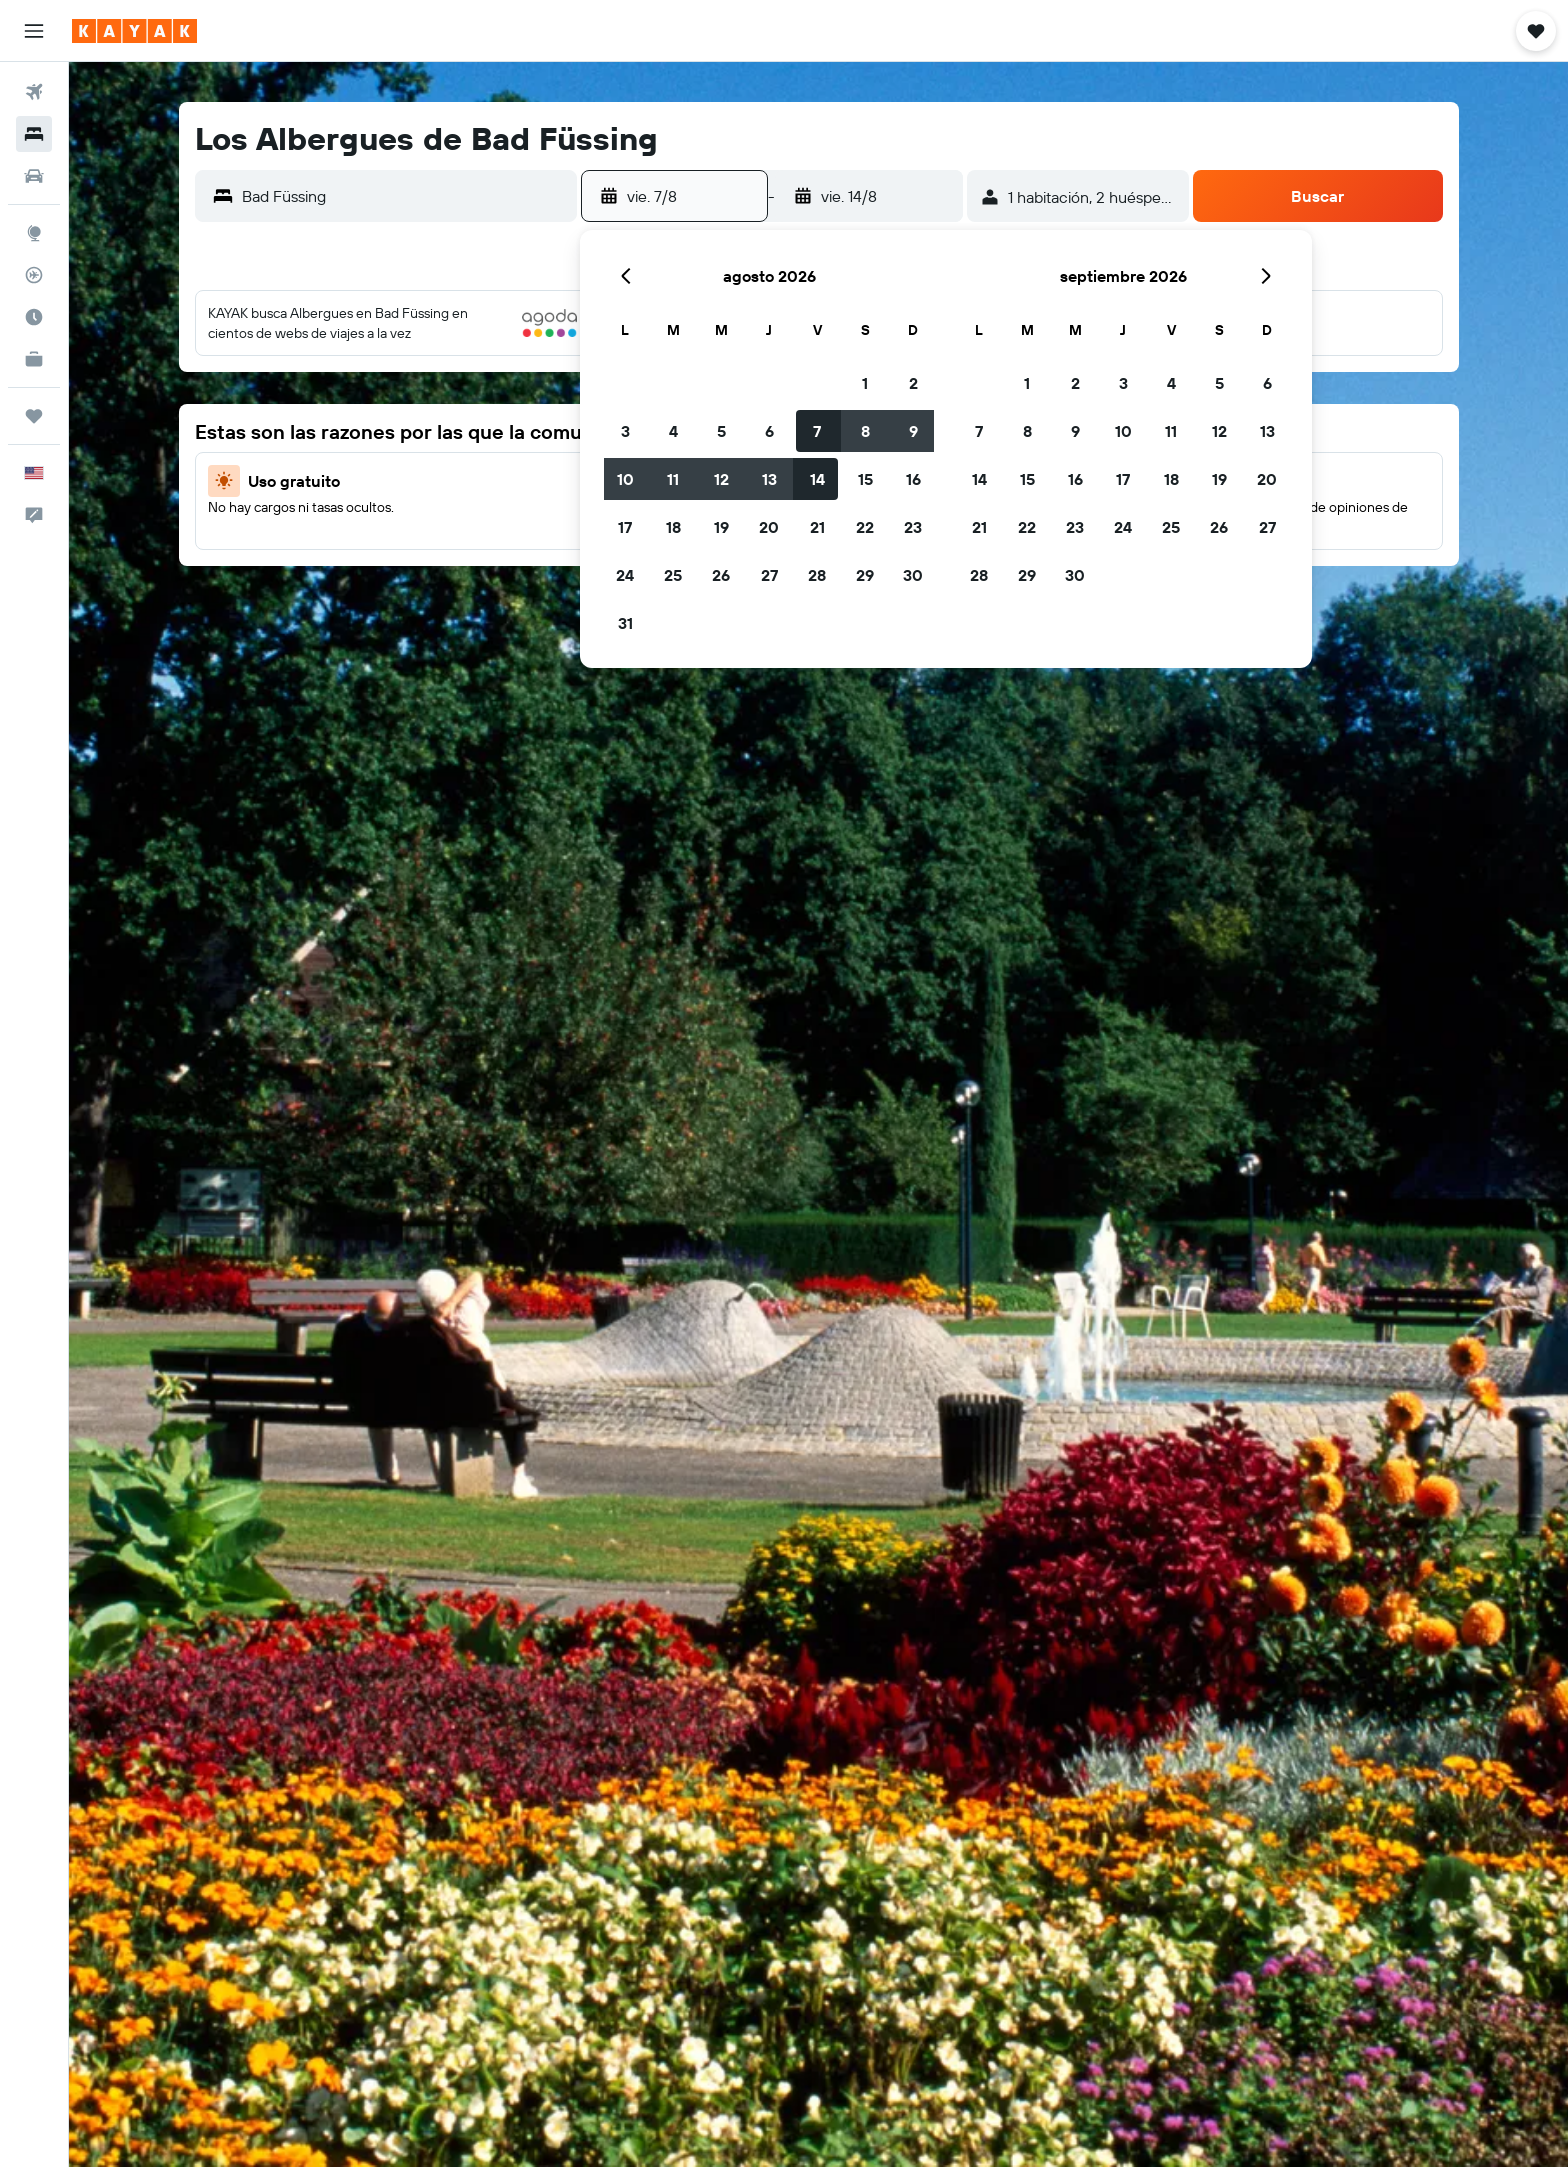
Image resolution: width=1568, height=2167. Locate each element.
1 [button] (865, 383)
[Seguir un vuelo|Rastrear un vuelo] (34, 275)
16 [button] (913, 479)
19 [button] (721, 527)
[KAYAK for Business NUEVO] (34, 359)
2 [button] (913, 383)
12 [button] (721, 479)
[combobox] (404, 196)
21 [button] (817, 527)
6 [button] (769, 431)
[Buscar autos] (34, 176)
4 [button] (673, 431)
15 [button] (865, 479)
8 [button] (865, 431)
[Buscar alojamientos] (34, 134)
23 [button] (913, 527)
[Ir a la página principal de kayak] (134, 31)
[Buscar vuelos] (34, 92)
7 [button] (817, 431)
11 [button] (673, 479)
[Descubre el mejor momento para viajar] (34, 317)
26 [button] (721, 575)
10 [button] (625, 479)
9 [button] (913, 431)
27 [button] (769, 575)
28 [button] (817, 575)
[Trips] (34, 416)
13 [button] (769, 479)
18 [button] (673, 527)
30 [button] (913, 575)
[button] (34, 31)
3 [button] (625, 431)
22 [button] (865, 527)
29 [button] (865, 575)
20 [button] (769, 527)
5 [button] (721, 431)
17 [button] (625, 527)
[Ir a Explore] (34, 233)
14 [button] (817, 479)
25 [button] (673, 575)
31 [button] (625, 623)
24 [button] (625, 575)
